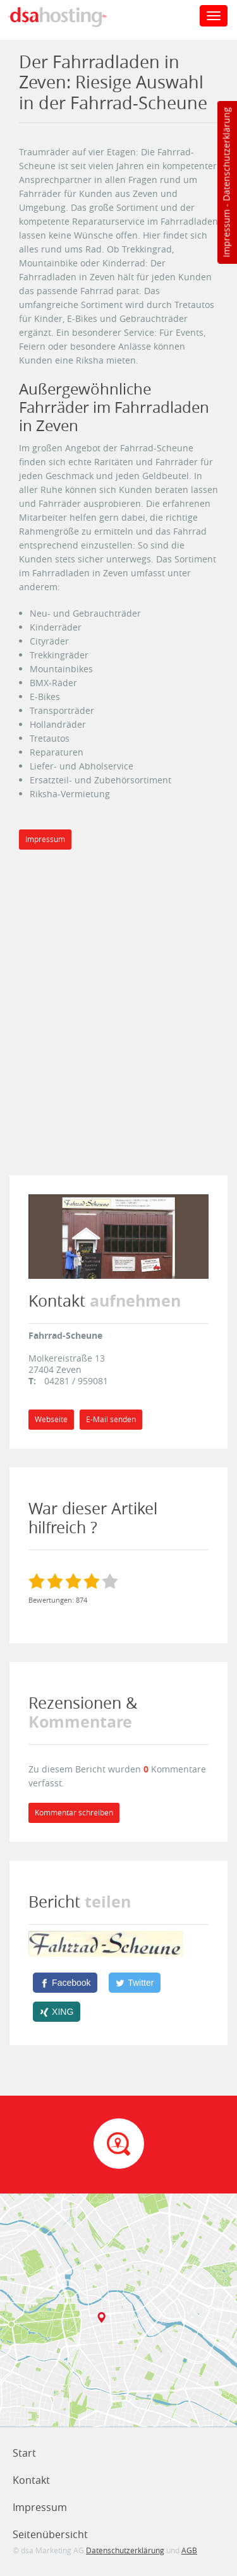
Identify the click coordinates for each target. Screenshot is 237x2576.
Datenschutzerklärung (226, 154)
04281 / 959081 (76, 1381)
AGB (189, 2550)
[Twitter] (135, 1983)
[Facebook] (65, 1983)
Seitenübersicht (50, 2534)
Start (24, 2453)
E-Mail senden (111, 1419)
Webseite (51, 1419)
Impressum (226, 234)
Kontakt (31, 2480)
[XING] (56, 2012)
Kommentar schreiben (74, 1812)
